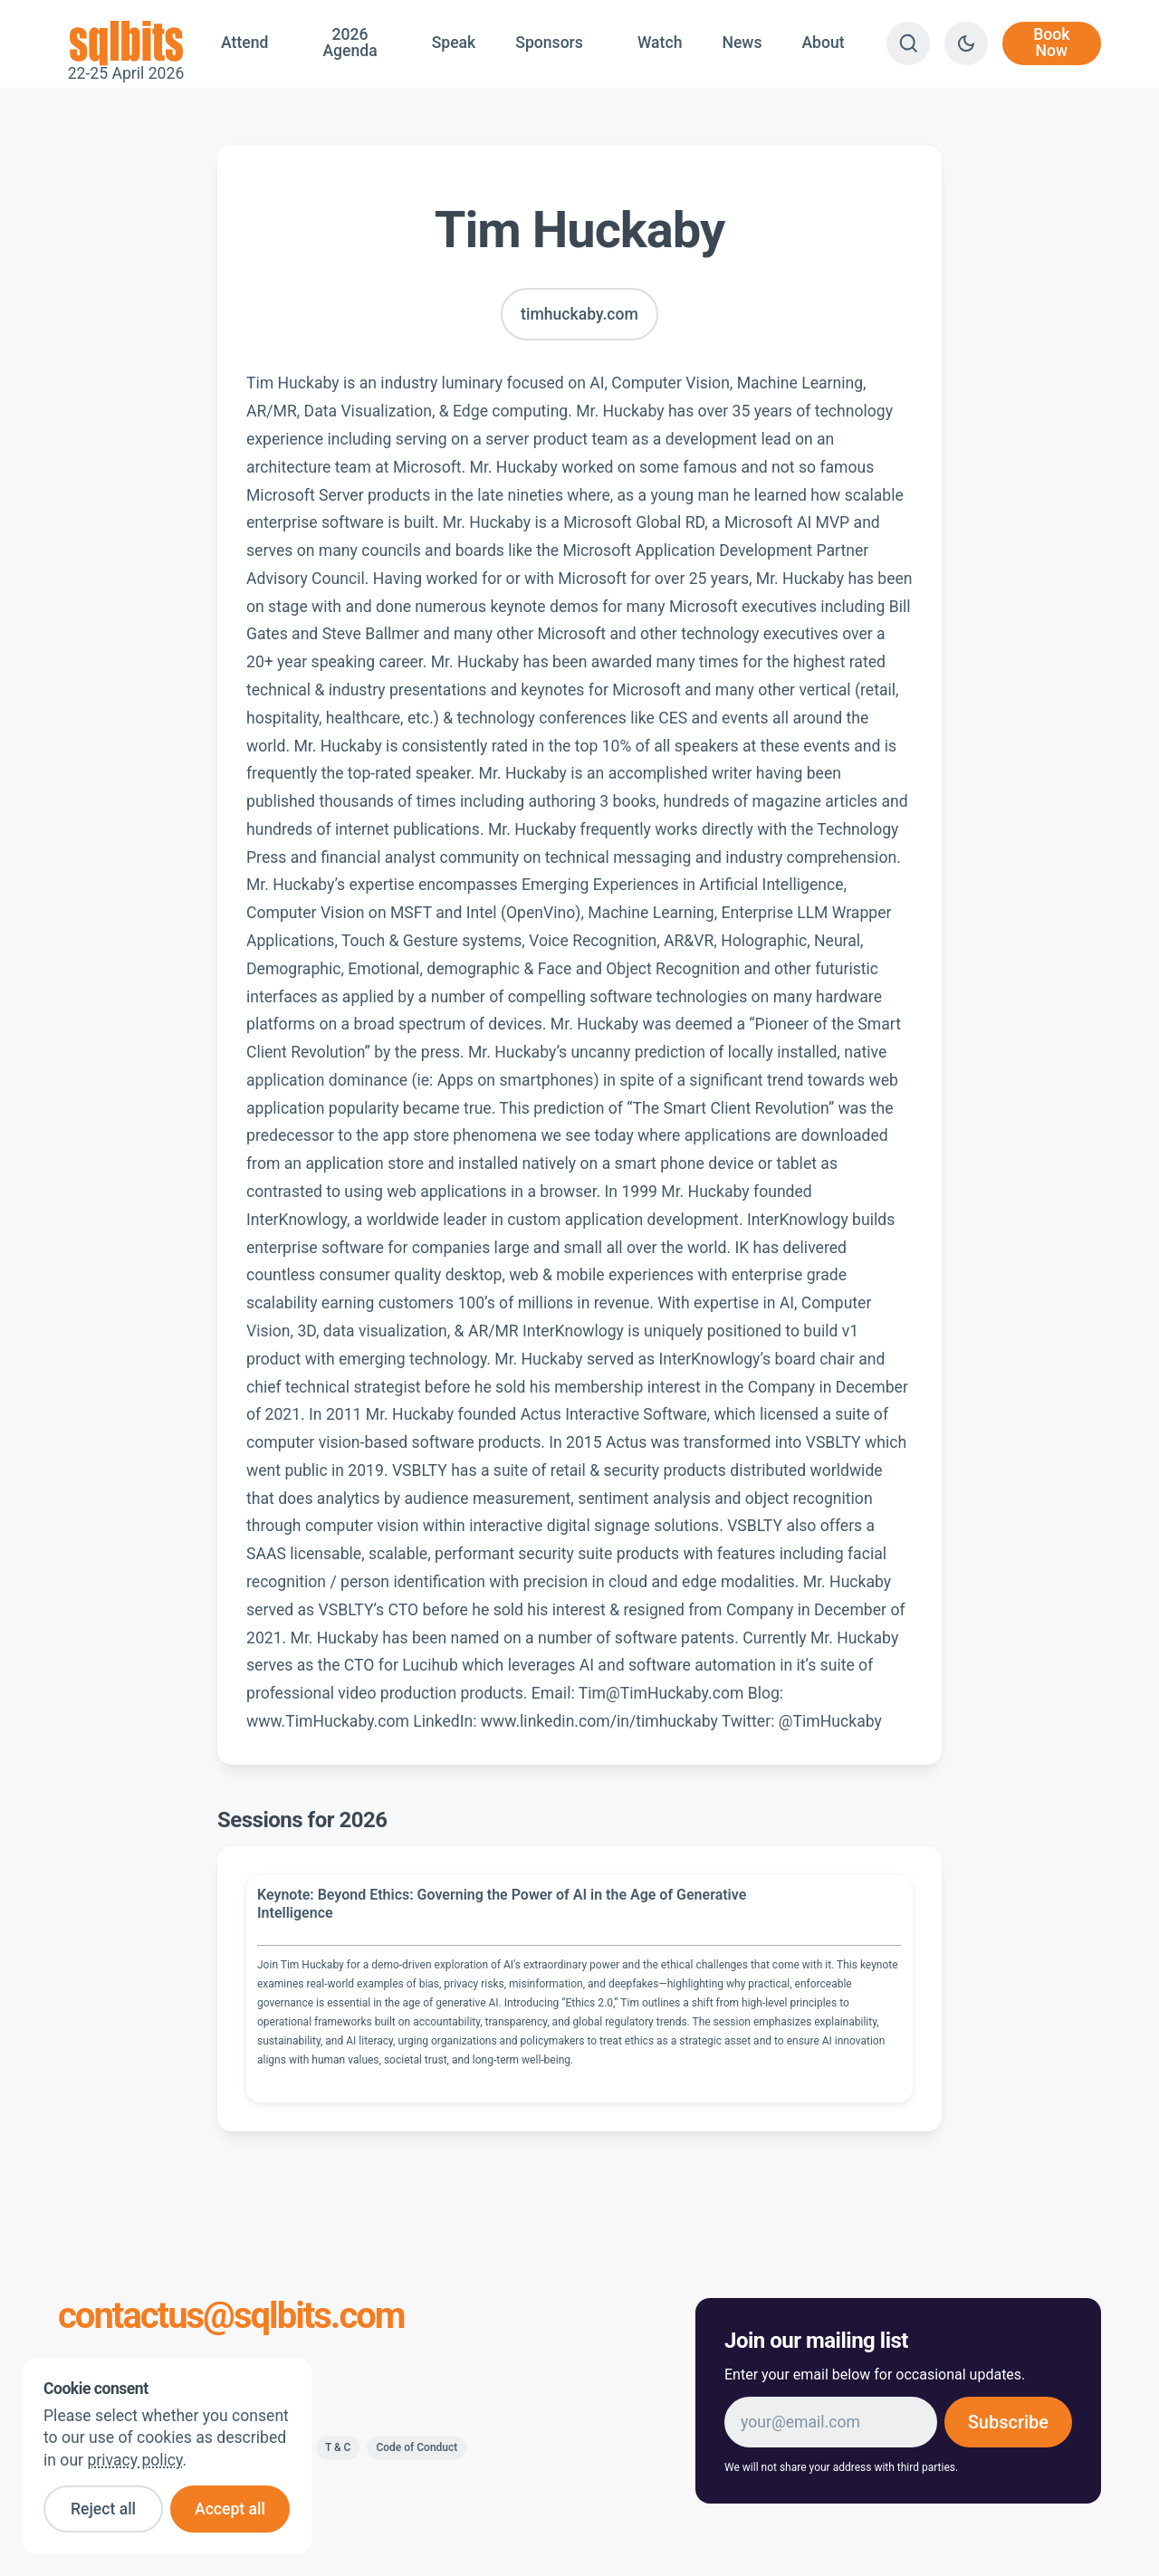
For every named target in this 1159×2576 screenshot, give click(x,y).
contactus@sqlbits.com (231, 2316)
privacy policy (134, 2460)
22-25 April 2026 (126, 43)
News (741, 43)
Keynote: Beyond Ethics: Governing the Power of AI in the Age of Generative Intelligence (501, 1903)
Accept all (230, 2509)
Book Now (1051, 42)
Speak (454, 43)
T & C (338, 2447)
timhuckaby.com (579, 314)
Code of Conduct (416, 2447)
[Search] (908, 43)
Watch (660, 43)
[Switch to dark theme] (966, 43)
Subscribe (1008, 2422)
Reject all (103, 2509)
